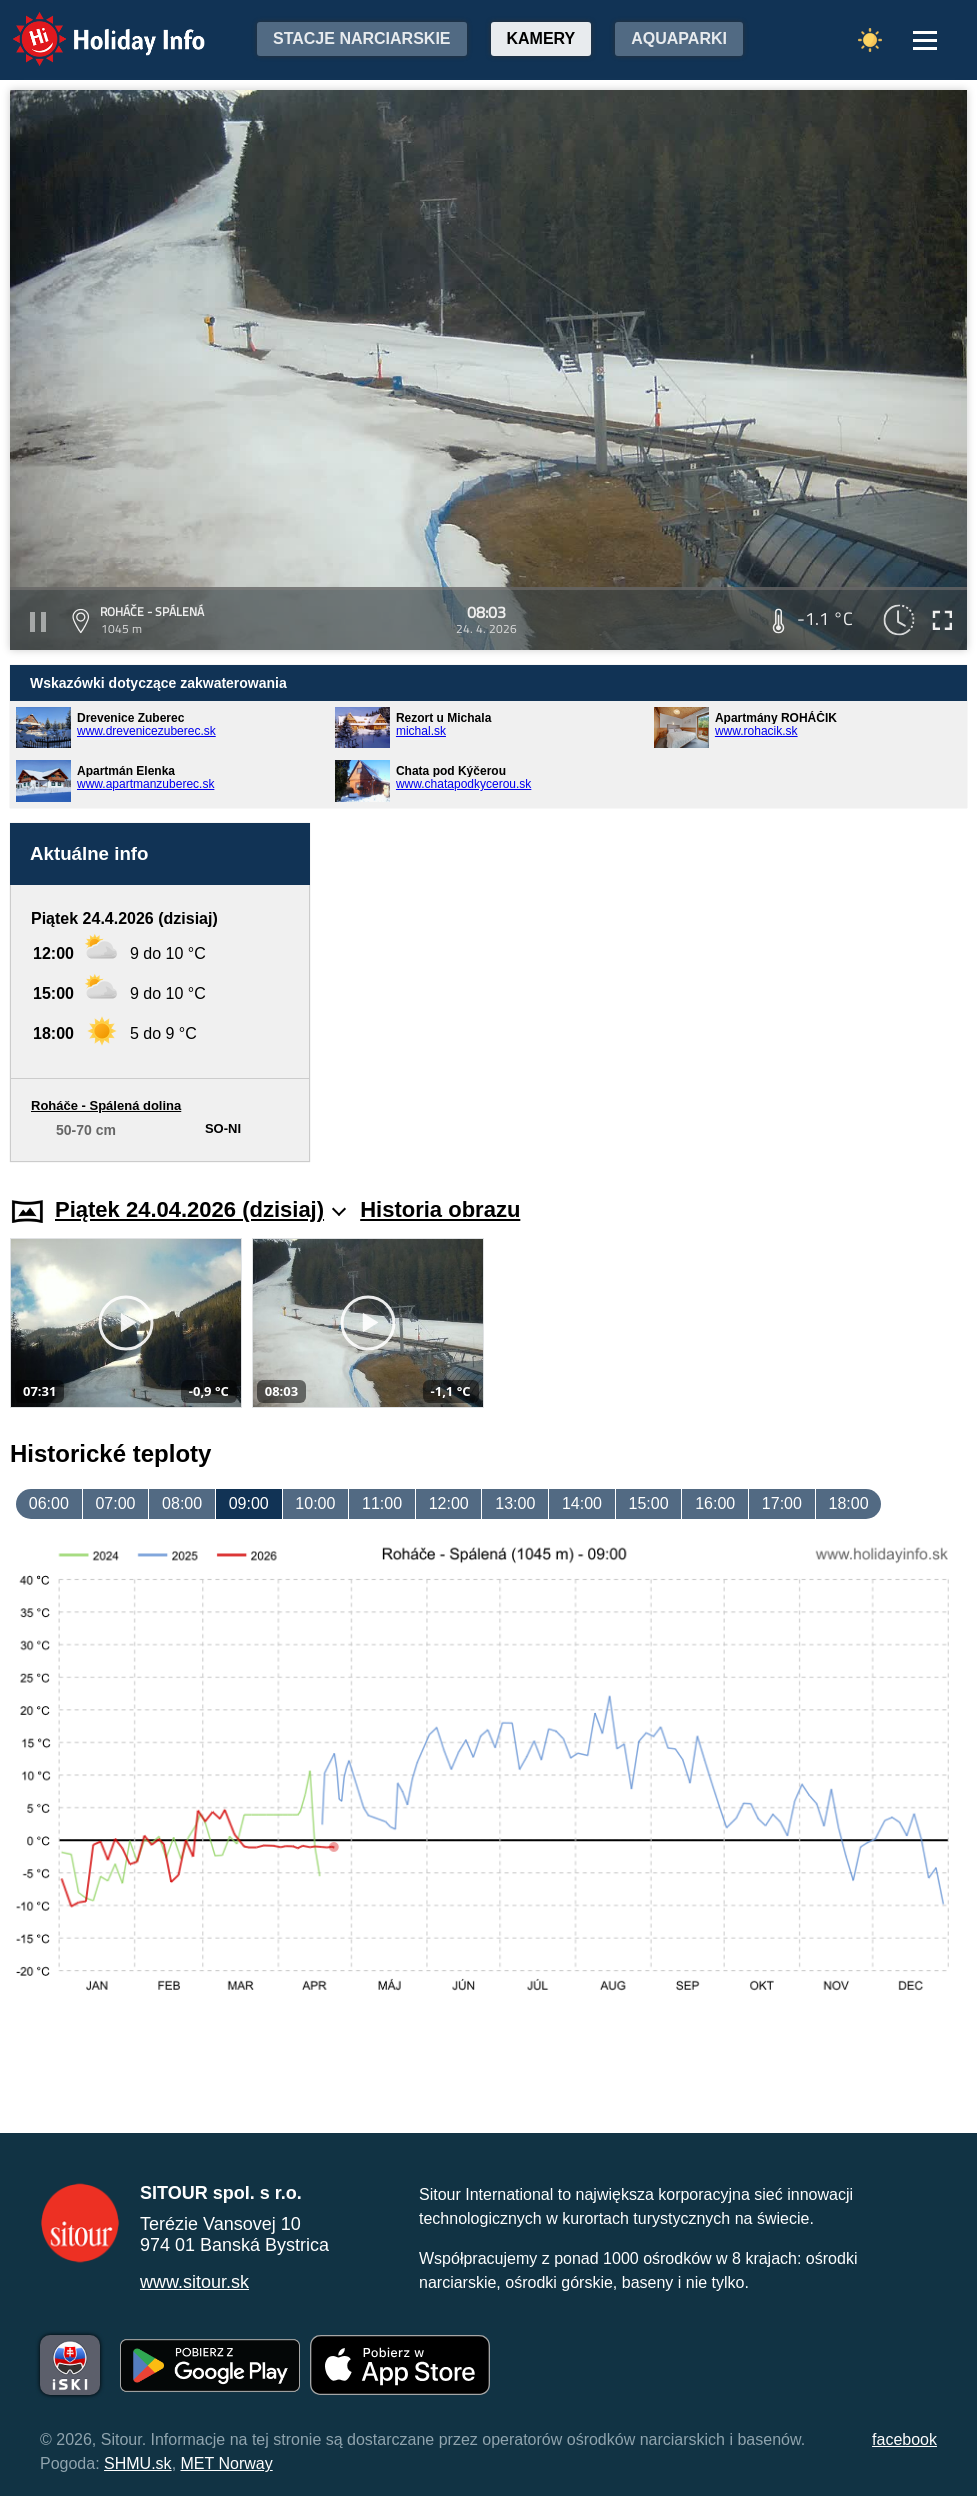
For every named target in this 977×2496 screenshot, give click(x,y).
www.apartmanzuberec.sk (145, 784)
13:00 (515, 1503)
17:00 (782, 1503)
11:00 (382, 1503)
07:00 (115, 1503)
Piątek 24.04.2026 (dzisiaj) (200, 1209)
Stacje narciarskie (362, 38)
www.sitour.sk (194, 2282)
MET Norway (227, 2463)
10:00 (315, 1503)
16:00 (715, 1503)
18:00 (848, 1503)
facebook (904, 2439)
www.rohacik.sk (756, 731)
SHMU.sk (138, 2463)
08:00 (182, 1503)
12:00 (449, 1503)
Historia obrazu (440, 1209)
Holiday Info (90, 25)
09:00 (249, 1503)
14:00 (582, 1503)
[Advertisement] (648, 992)
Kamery (541, 38)
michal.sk (421, 731)
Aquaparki (679, 38)
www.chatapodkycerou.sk (463, 784)
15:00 (649, 1503)
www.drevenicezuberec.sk (146, 731)
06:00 (49, 1503)
